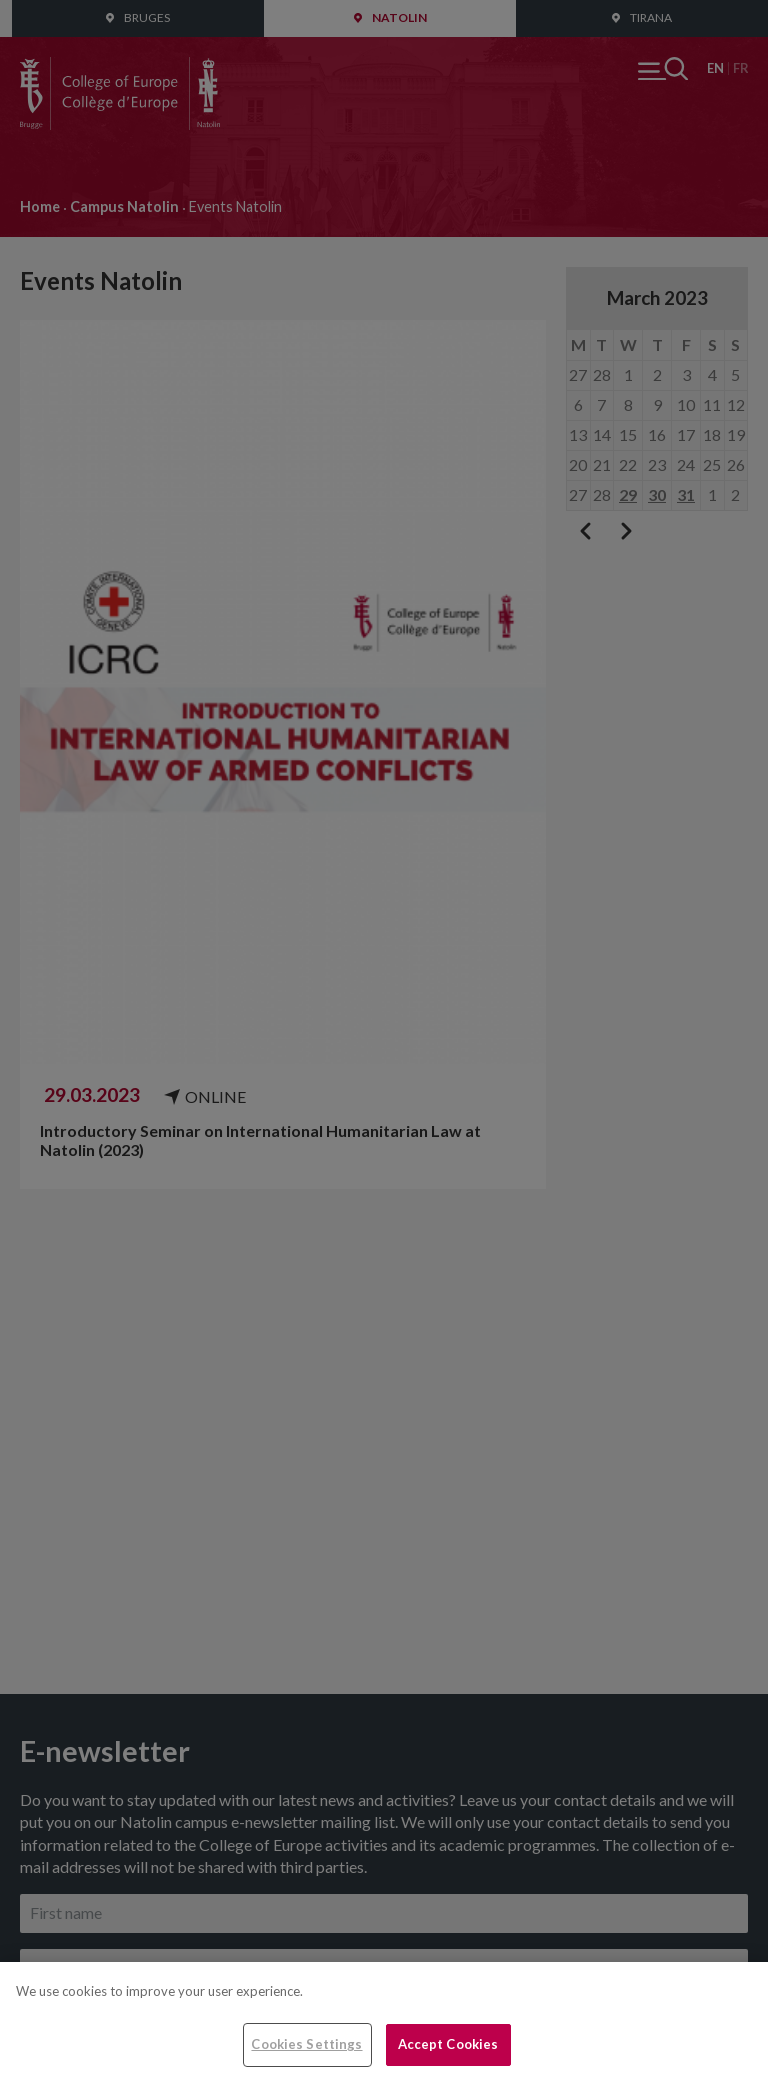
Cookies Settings (306, 2044)
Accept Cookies (448, 2044)
